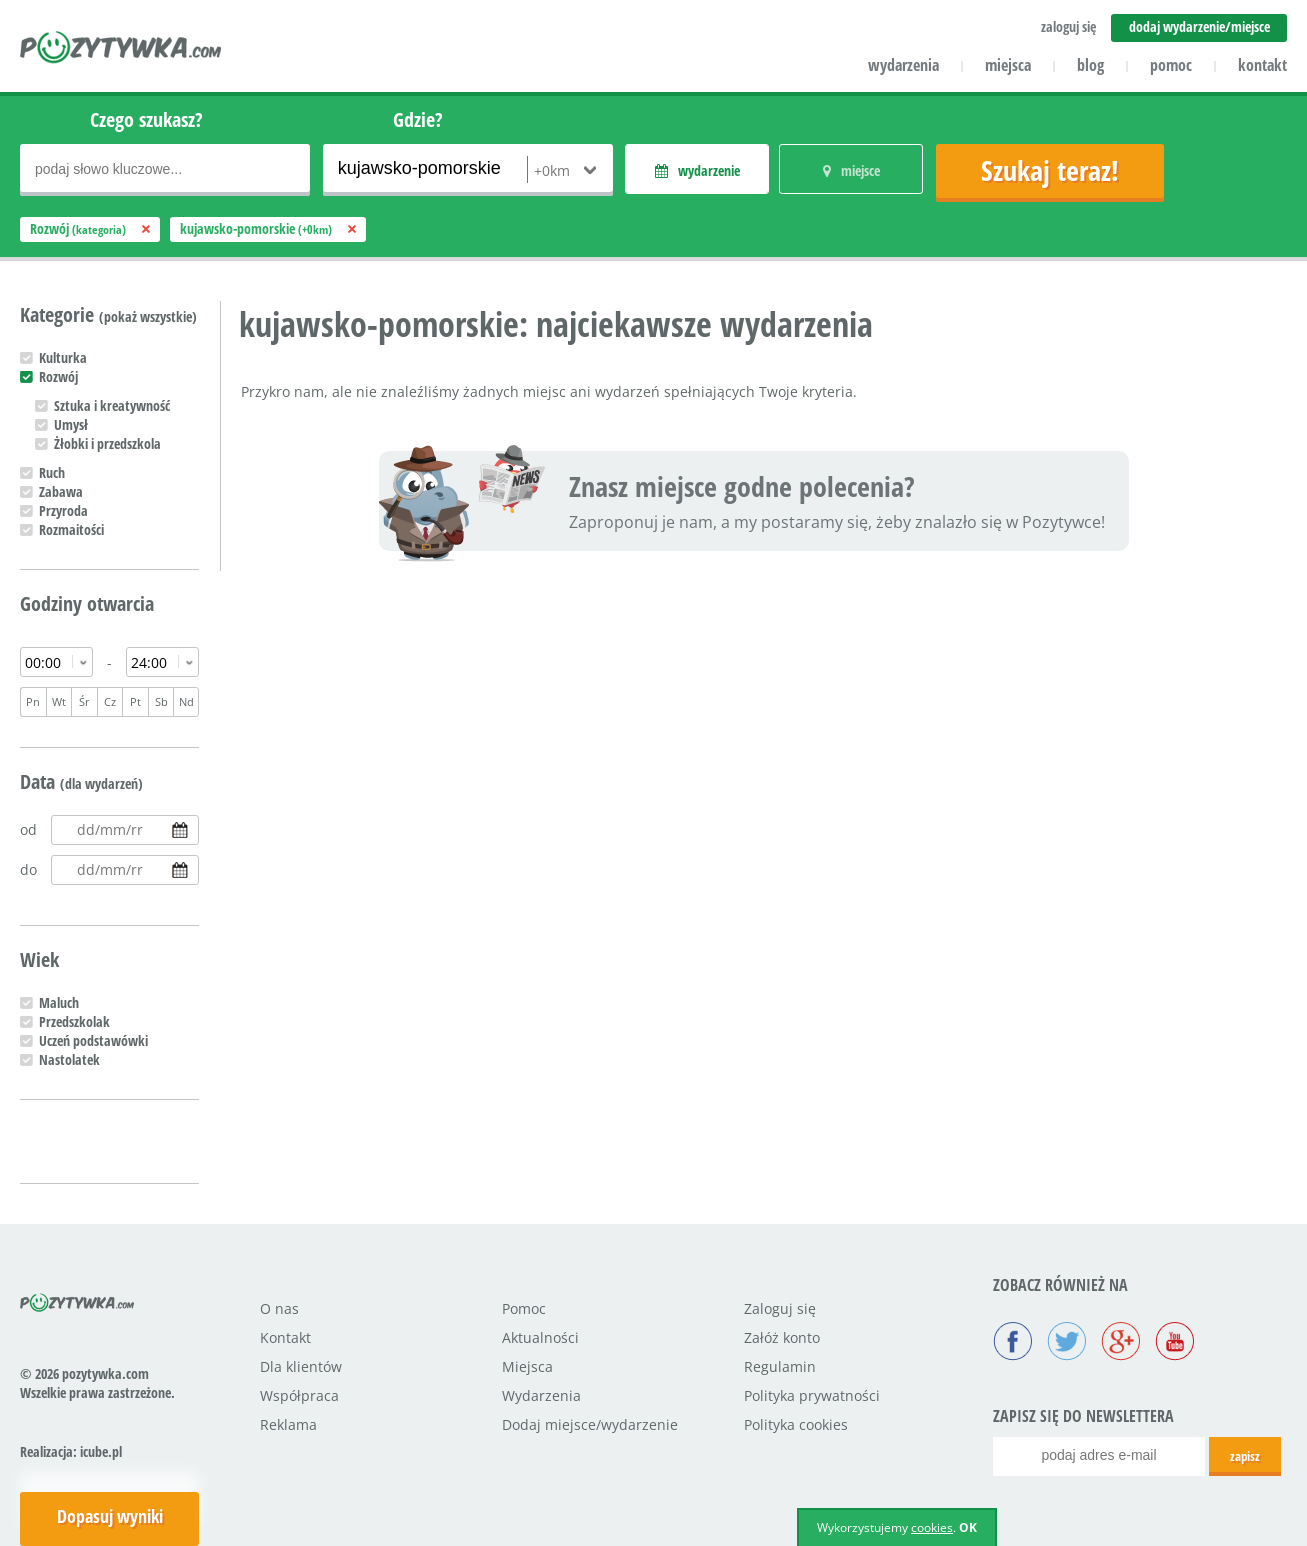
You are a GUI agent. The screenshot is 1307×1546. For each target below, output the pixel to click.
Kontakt (285, 1337)
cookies (932, 1527)
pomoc (1171, 65)
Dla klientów (301, 1366)
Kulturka (63, 357)
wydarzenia (903, 65)
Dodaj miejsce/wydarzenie (590, 1424)
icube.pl (101, 1451)
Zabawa (61, 491)
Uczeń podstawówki (93, 1040)
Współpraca (299, 1395)
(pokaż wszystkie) (148, 316)
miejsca (1008, 65)
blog (1090, 65)
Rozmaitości (71, 529)
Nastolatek (69, 1059)
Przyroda (63, 510)
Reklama (288, 1424)
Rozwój (58, 376)
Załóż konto (782, 1337)
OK (968, 1527)
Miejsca (527, 1366)
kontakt (1262, 65)
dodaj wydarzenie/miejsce (1199, 26)
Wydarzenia (541, 1395)
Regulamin (780, 1366)
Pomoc (524, 1308)
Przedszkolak (74, 1021)
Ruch (52, 472)
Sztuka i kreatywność (112, 405)
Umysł (71, 424)
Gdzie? (418, 119)
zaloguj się (1068, 26)
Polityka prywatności (812, 1395)
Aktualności (540, 1337)
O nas (279, 1308)
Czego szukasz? (146, 119)
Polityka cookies (796, 1424)
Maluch (59, 1002)
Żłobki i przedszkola (107, 443)
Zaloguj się (780, 1308)
